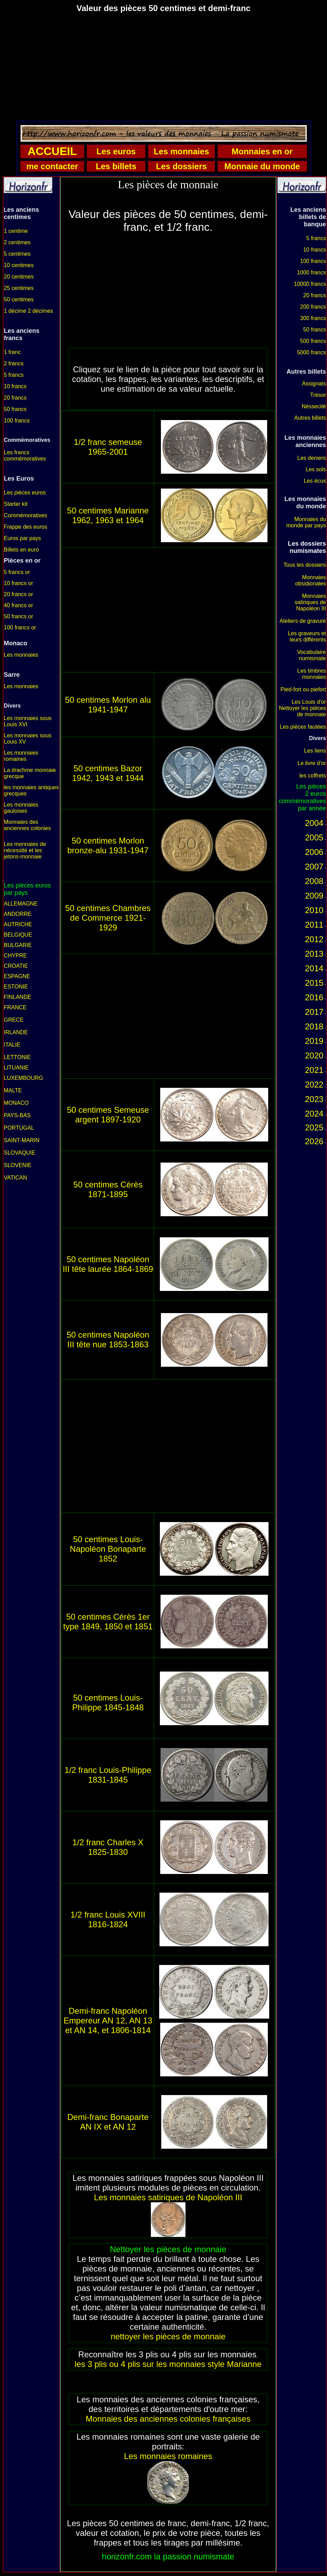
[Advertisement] (163, 67)
